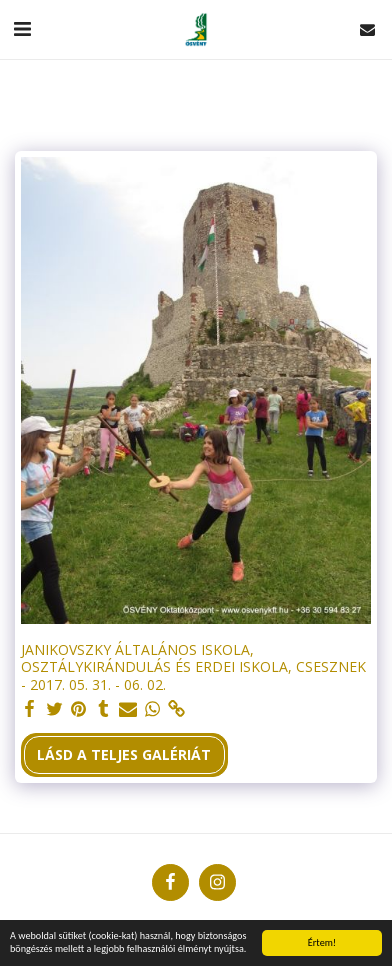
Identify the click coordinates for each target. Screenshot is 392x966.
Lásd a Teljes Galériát (124, 754)
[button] (22, 28)
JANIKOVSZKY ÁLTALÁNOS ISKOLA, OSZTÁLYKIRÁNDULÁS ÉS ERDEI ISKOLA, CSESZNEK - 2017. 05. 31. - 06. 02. (193, 667)
